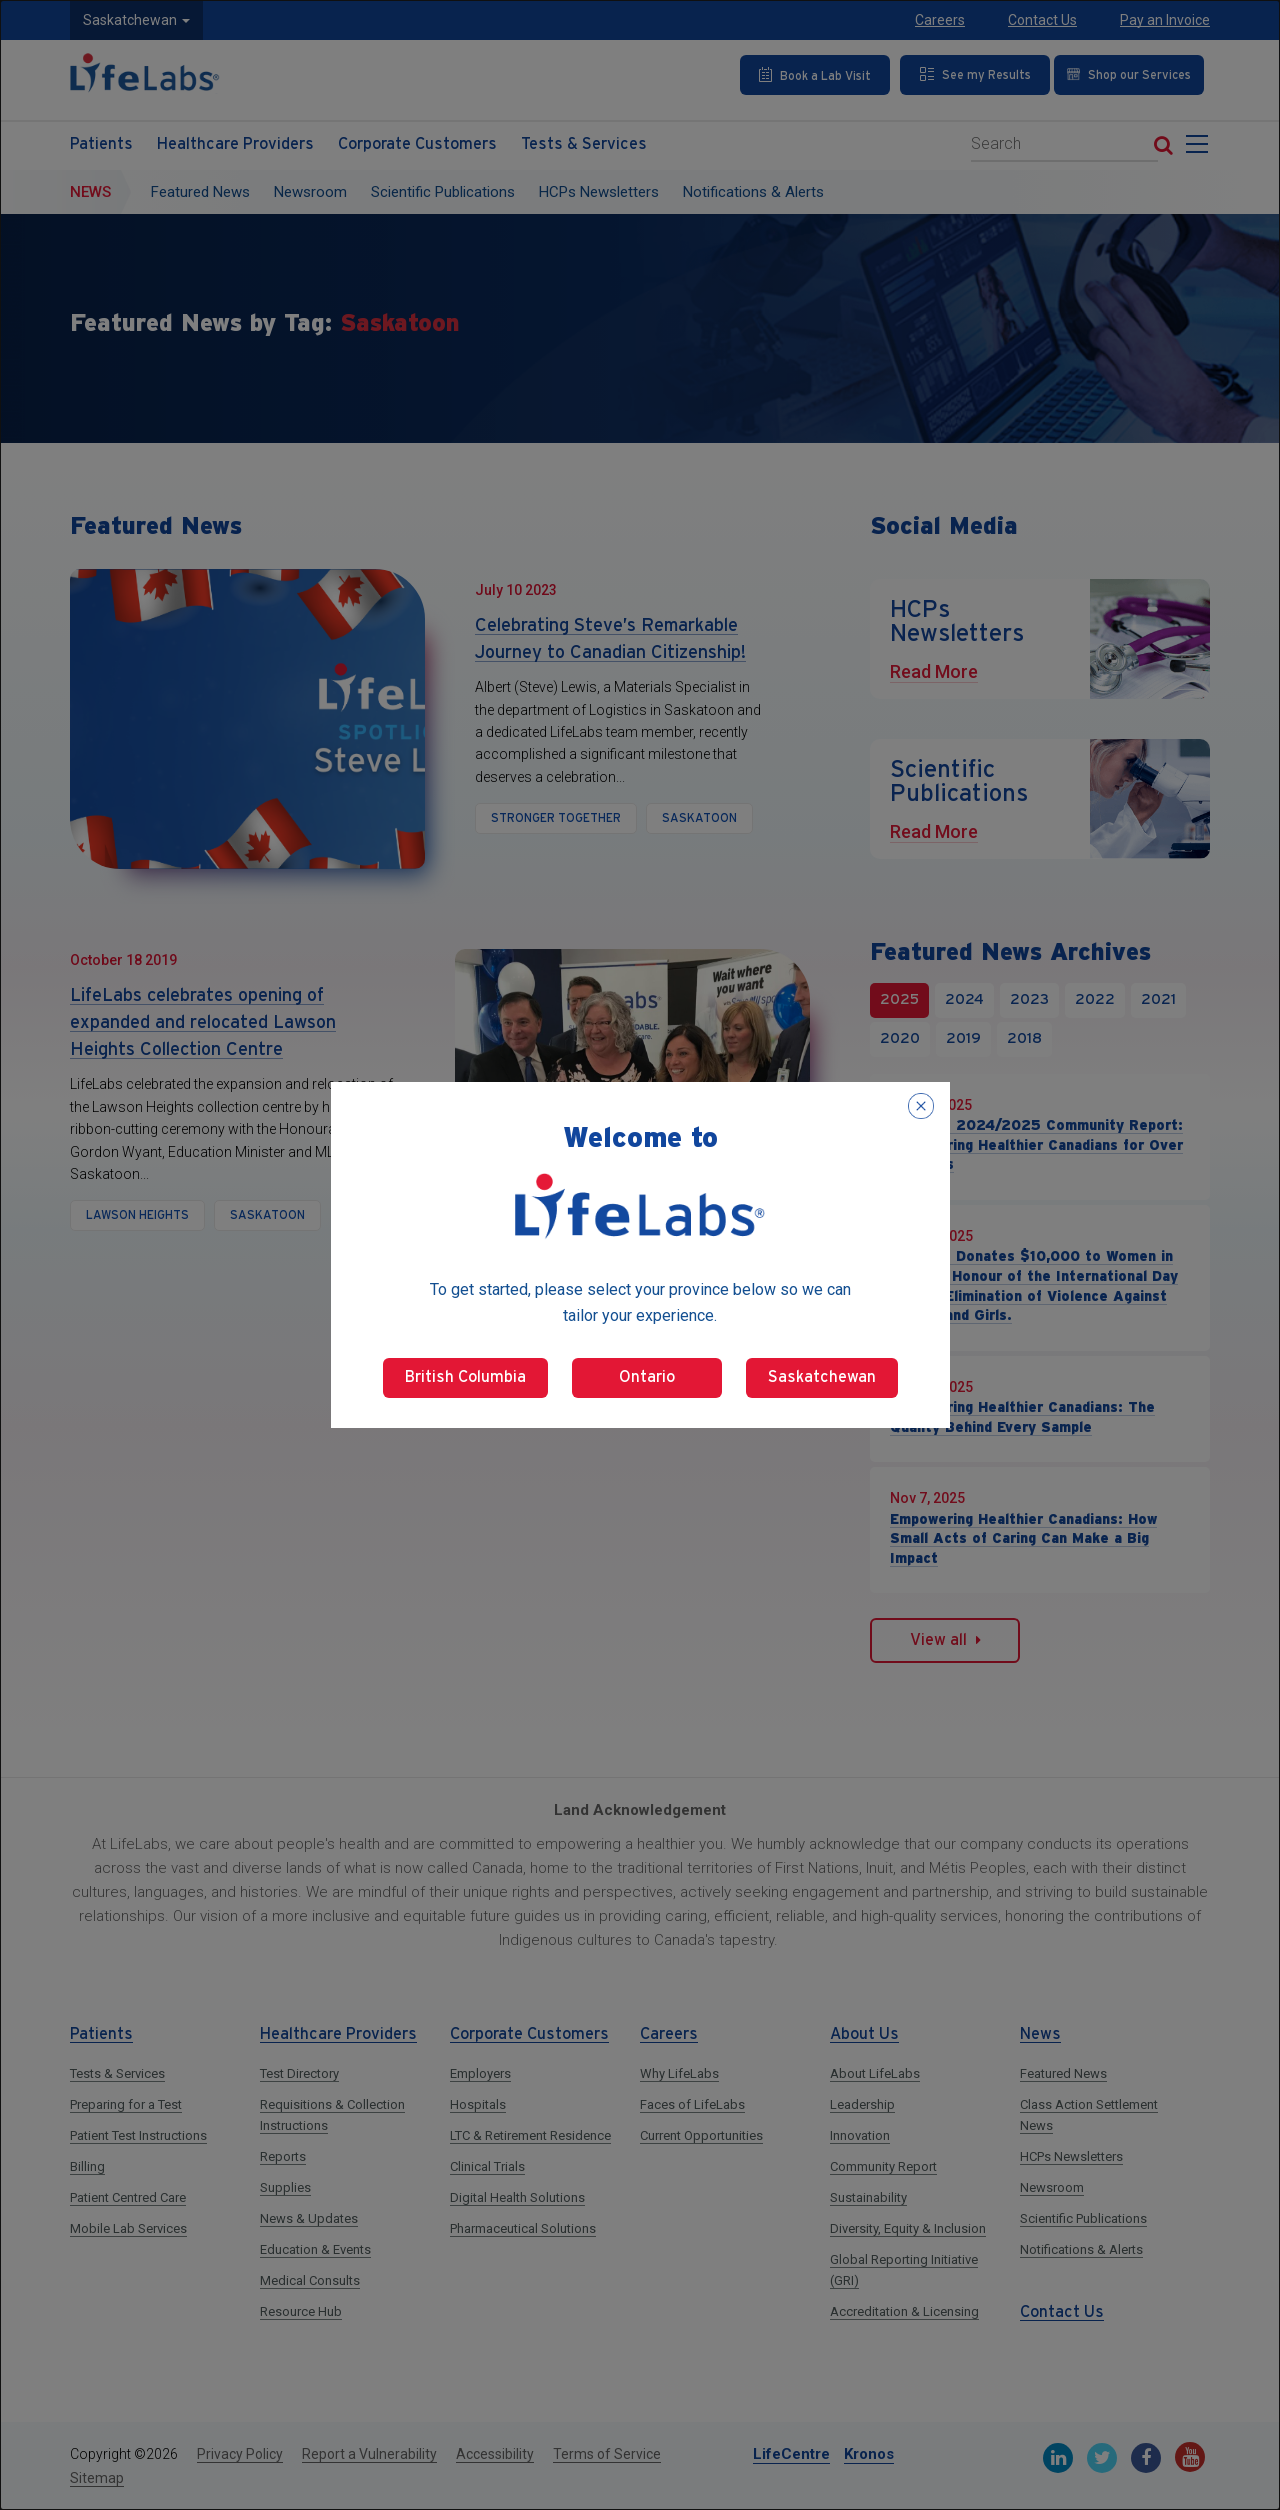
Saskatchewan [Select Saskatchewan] (822, 1377)
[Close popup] (921, 1106)
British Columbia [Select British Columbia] (465, 1377)
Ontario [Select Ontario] (647, 1377)
